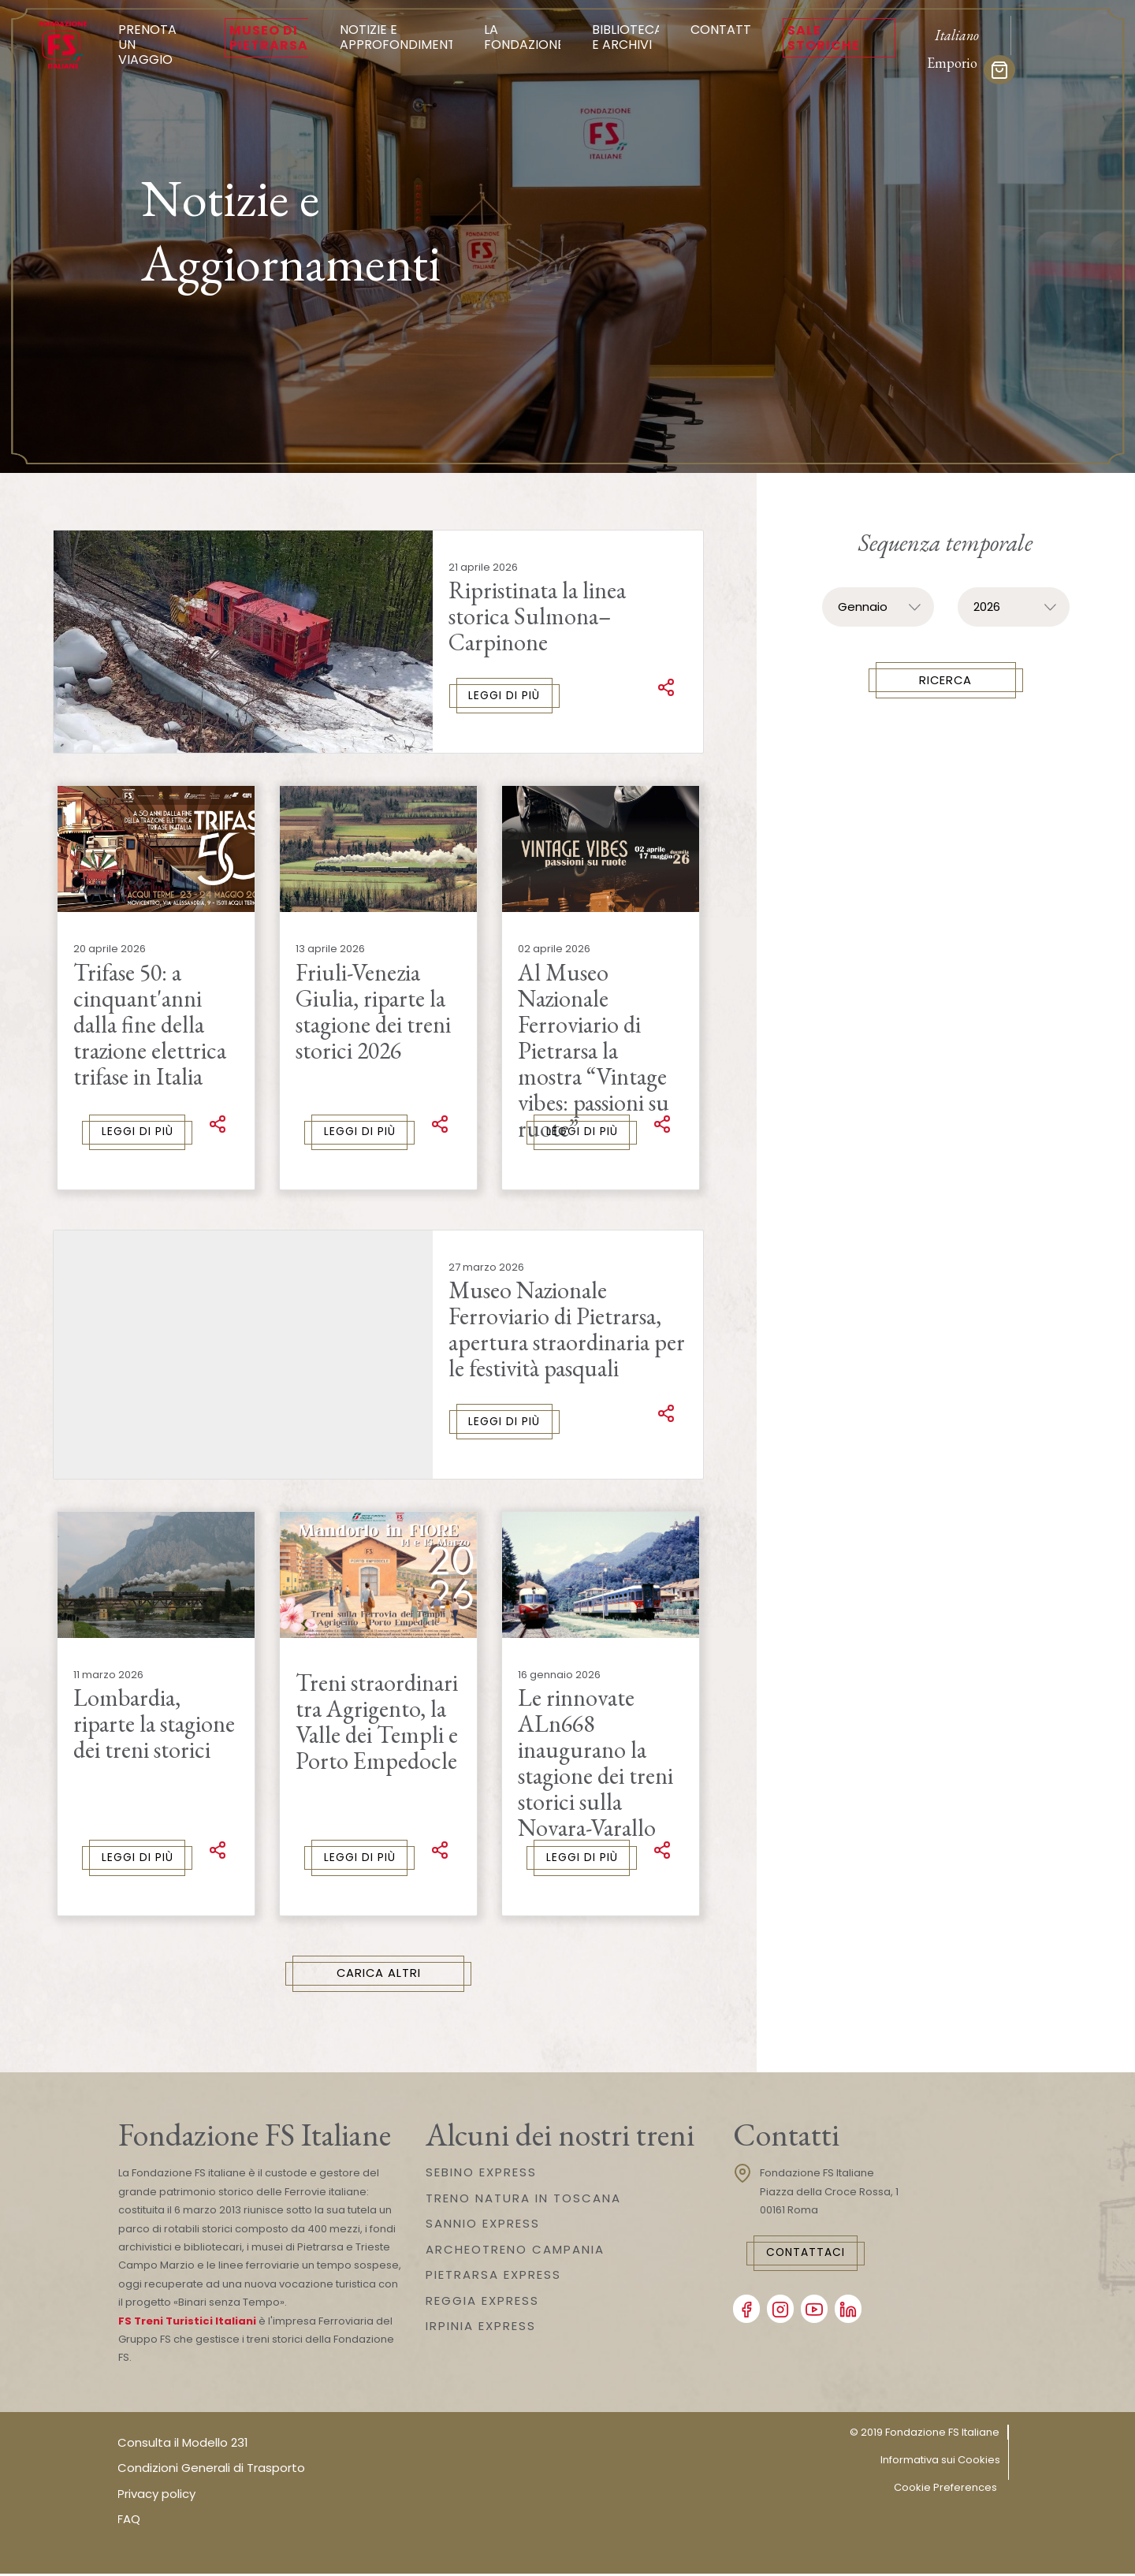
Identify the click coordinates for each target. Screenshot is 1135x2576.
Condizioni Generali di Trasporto (211, 2470)
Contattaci (809, 2255)
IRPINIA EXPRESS (481, 2328)
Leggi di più (505, 696)
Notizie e (399, 37)
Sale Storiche (823, 37)
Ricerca (945, 680)
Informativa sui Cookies (940, 2461)
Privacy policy (156, 2496)
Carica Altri (379, 1975)
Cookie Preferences (945, 2488)
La (524, 37)
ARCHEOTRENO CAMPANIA (515, 2251)
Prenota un (155, 44)
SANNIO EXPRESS (483, 2225)
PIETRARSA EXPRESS (493, 2277)
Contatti (722, 29)
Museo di (268, 37)
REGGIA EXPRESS (482, 2303)
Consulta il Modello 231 (182, 2444)
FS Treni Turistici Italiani (187, 2322)
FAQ (128, 2521)
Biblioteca (627, 37)
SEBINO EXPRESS (481, 2174)
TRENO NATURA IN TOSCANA (523, 2200)
